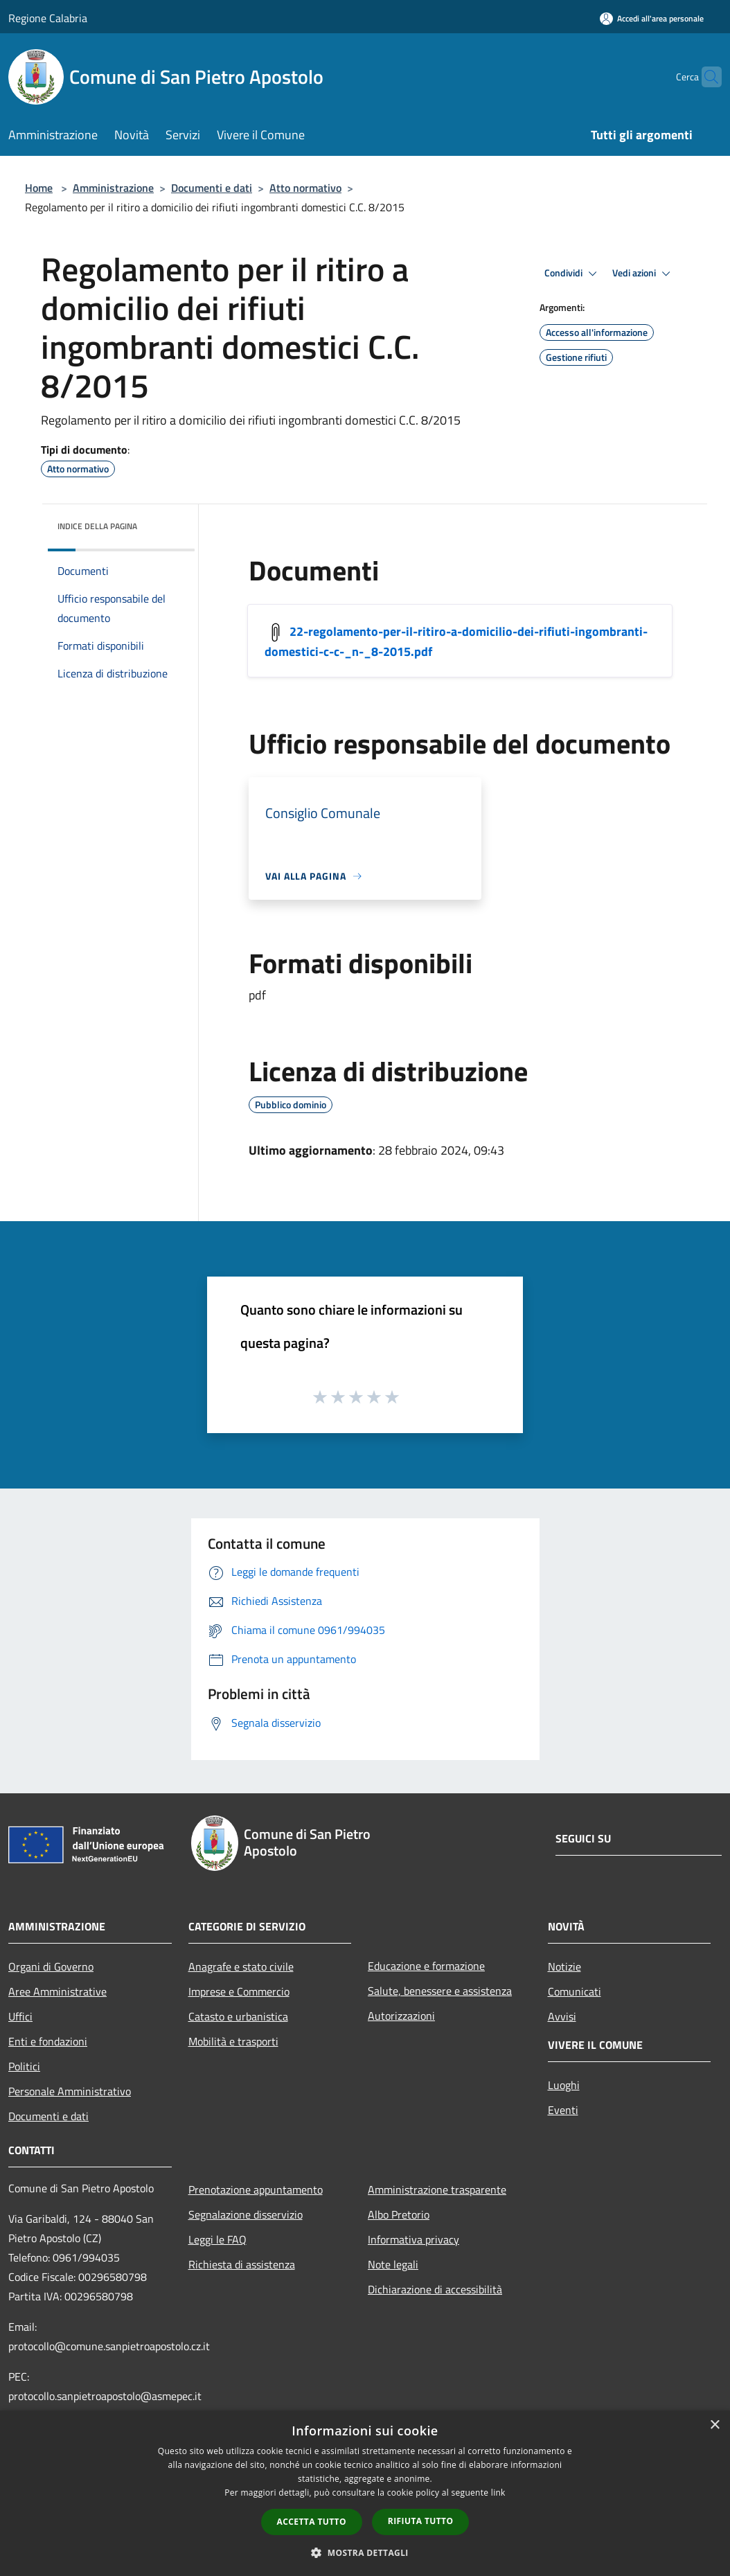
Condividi (572, 273)
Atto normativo (305, 187)
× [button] (714, 2425)
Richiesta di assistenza (241, 2264)
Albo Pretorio (398, 2214)
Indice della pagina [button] (97, 526)
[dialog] (365, 2493)
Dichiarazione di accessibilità (435, 2289)
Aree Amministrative (57, 1991)
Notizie (564, 1966)
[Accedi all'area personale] (652, 18)
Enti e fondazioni (47, 2041)
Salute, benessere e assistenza (440, 1990)
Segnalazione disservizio (245, 2214)
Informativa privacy (413, 2239)
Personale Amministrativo (69, 2091)
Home (39, 187)
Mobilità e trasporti (233, 2041)
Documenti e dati (211, 187)
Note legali (393, 2264)
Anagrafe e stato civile (241, 1966)
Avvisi (562, 2016)
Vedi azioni (643, 273)
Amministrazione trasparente (437, 2189)
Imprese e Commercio (239, 1991)
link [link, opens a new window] (498, 2492)
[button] (365, 2552)
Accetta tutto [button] (311, 2522)
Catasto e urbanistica (238, 2016)
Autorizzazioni (401, 2015)
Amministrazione (113, 187)
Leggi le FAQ (217, 2239)
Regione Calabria (47, 18)
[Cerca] (705, 77)
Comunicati (574, 1991)
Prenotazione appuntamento (255, 2189)
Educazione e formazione (426, 1965)
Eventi (563, 2110)
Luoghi (564, 2085)
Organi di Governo (51, 1966)
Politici (24, 2066)
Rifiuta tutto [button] (421, 2521)
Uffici (20, 2016)
